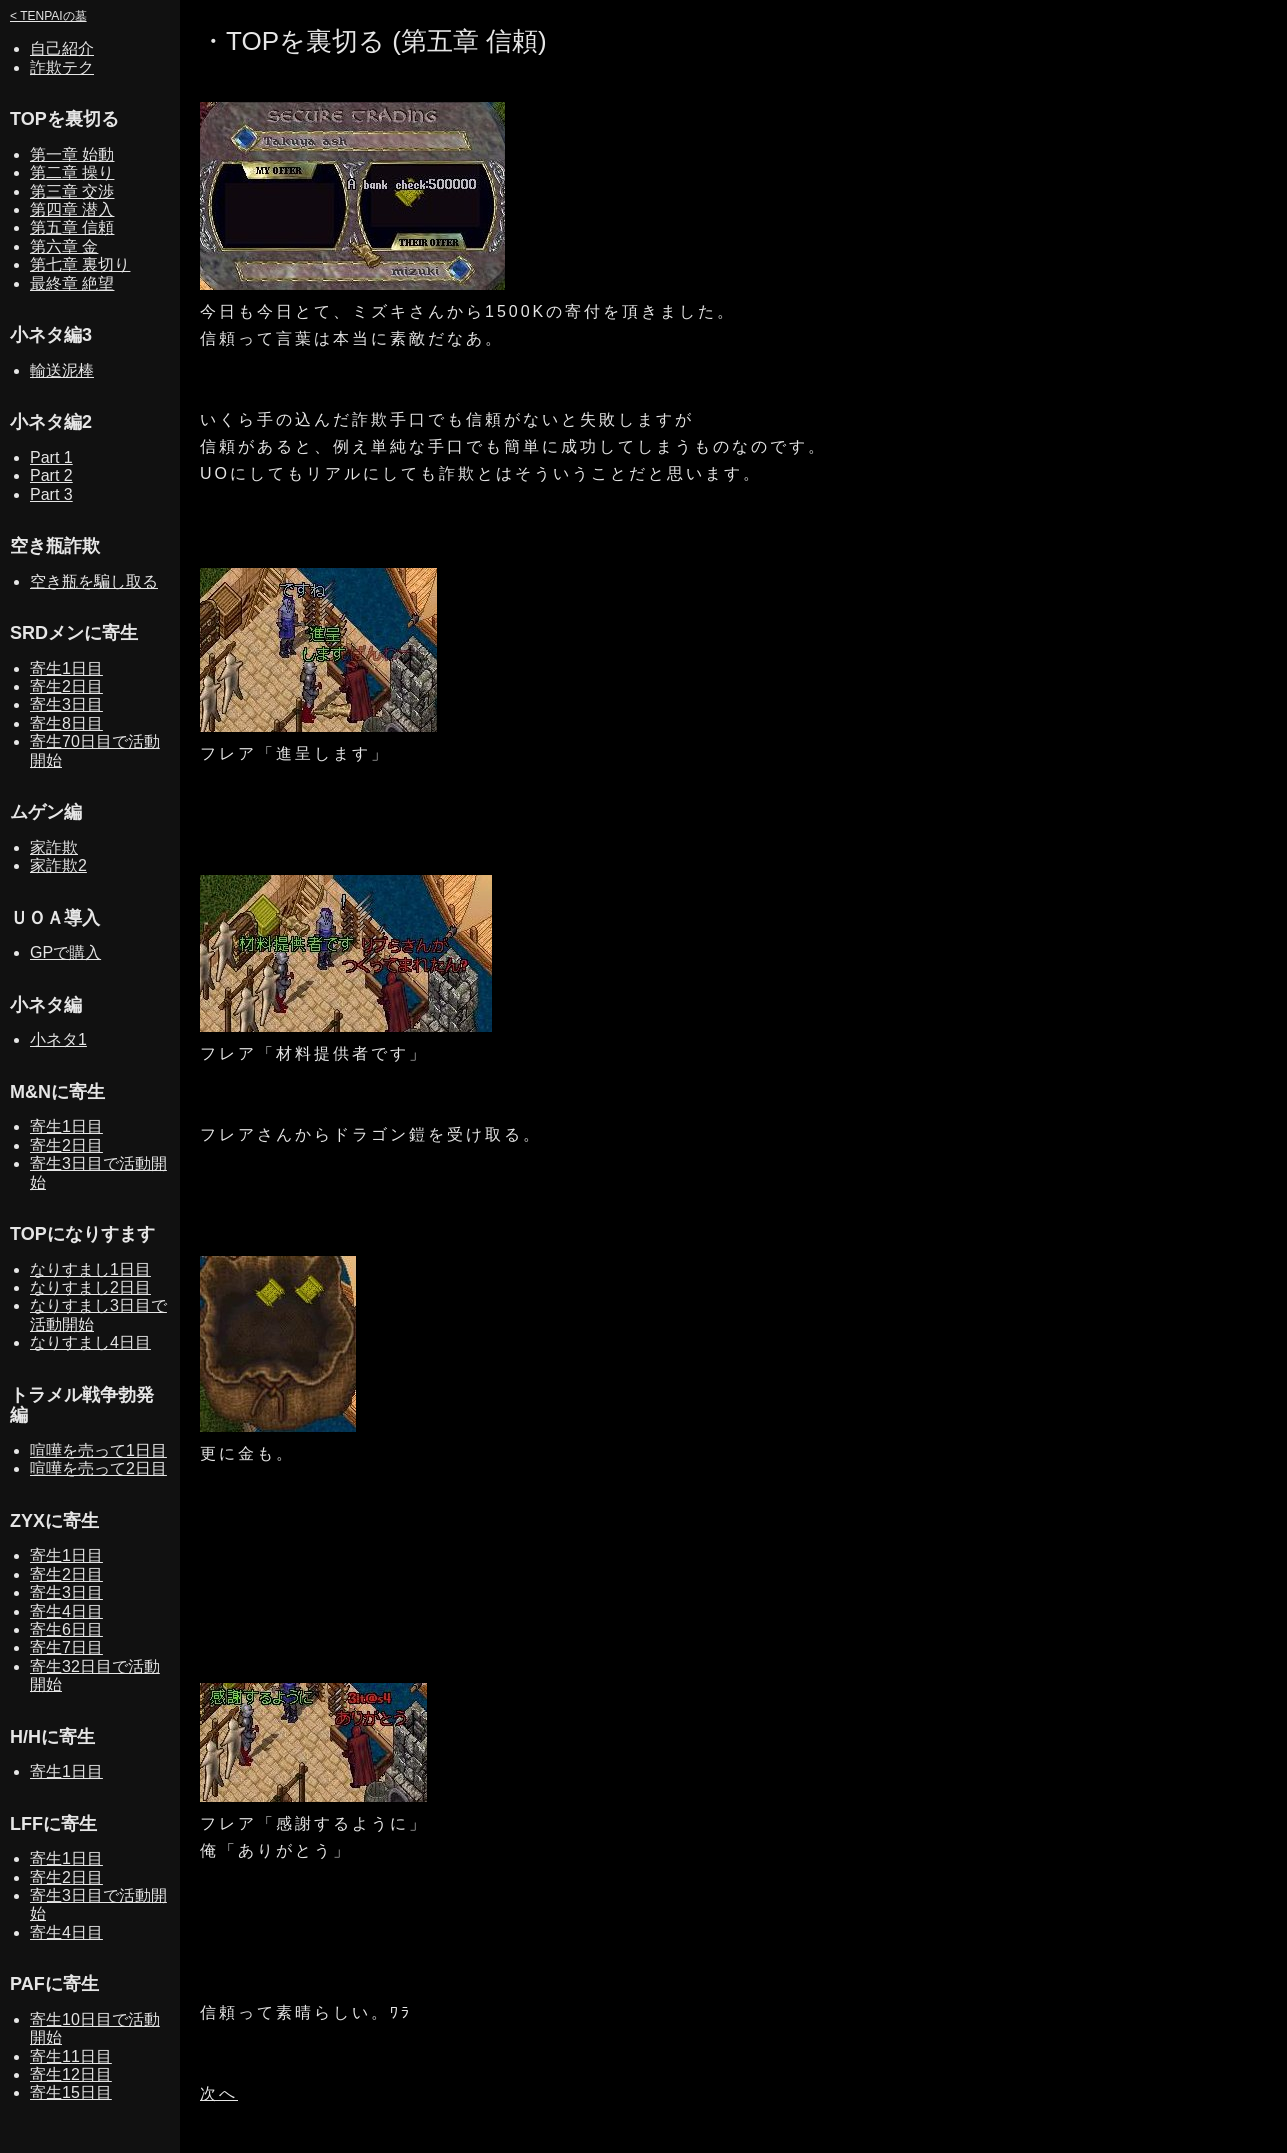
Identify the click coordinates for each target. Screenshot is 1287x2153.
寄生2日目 (66, 686)
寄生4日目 (66, 1611)
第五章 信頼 (72, 227)
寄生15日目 (71, 2092)
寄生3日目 (66, 704)
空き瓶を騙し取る (94, 581)
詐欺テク (62, 67)
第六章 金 (64, 246)
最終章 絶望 (72, 283)
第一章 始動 (72, 154)
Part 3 (51, 494)
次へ (219, 2093)
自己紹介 (62, 48)
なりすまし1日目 (90, 1269)
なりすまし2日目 (90, 1287)
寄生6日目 (66, 1629)
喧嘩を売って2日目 (98, 1468)
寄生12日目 (71, 2074)
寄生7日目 (66, 1647)
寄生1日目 (66, 668)
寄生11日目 (71, 2056)
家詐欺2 (58, 865)
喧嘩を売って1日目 (98, 1450)
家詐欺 (54, 847)
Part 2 (51, 475)
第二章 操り (72, 172)
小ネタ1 (58, 1039)
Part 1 (51, 457)
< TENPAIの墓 (48, 16)
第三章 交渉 (72, 191)
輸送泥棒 (62, 370)
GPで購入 (65, 952)
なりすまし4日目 (90, 1342)
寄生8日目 (66, 723)
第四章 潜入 (72, 209)
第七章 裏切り (80, 264)
